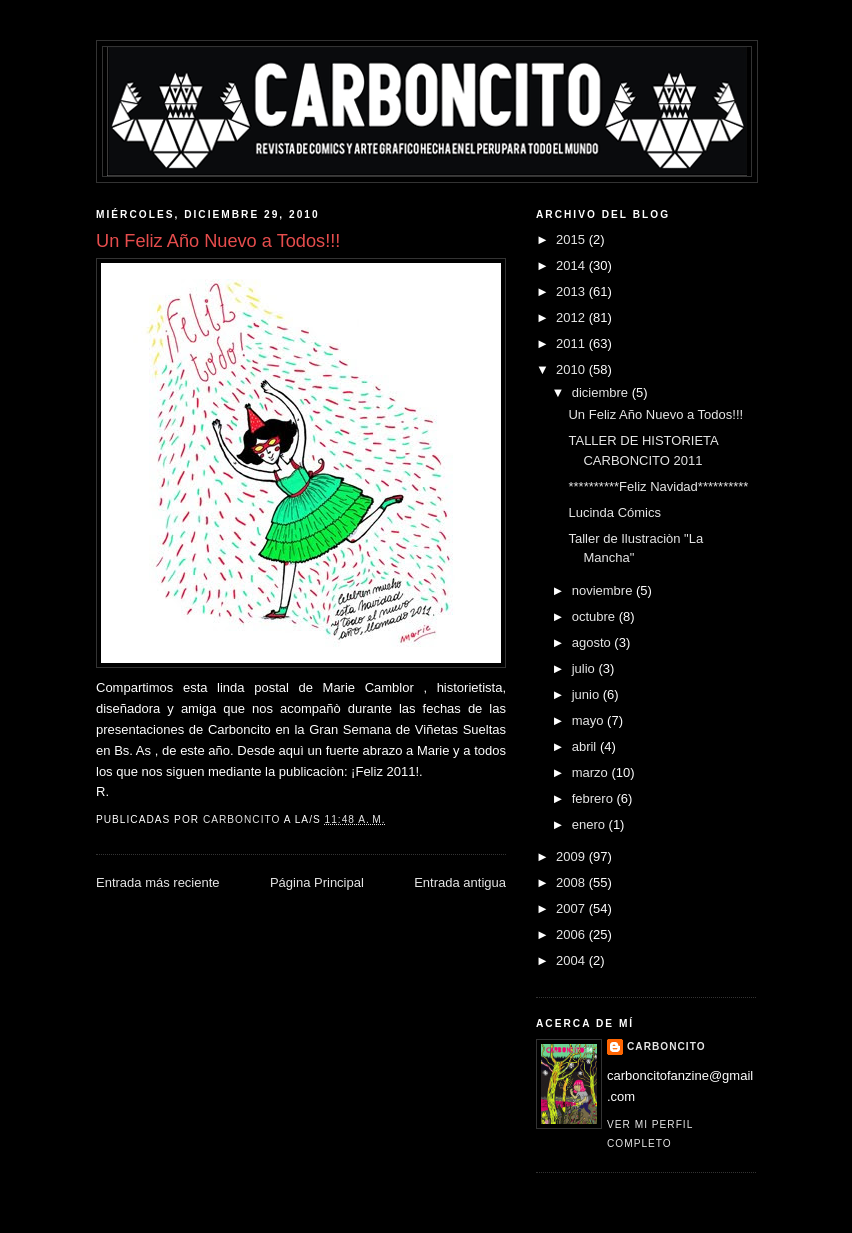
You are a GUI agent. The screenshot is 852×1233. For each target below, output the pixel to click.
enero (590, 824)
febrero (594, 798)
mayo (589, 720)
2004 (572, 960)
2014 (572, 265)
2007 (572, 908)
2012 (572, 317)
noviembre (604, 590)
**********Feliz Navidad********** (658, 486)
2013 (572, 291)
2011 (572, 343)
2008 (572, 882)
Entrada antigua (460, 882)
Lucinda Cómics (614, 512)
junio (587, 694)
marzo (592, 772)
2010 (572, 369)
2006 (572, 934)
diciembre (602, 392)
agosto (593, 642)
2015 (572, 239)
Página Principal (317, 882)
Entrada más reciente (158, 882)
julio (585, 668)
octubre (595, 616)
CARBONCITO (666, 1046)
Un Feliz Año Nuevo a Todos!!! (655, 414)
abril (586, 746)
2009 (572, 856)
